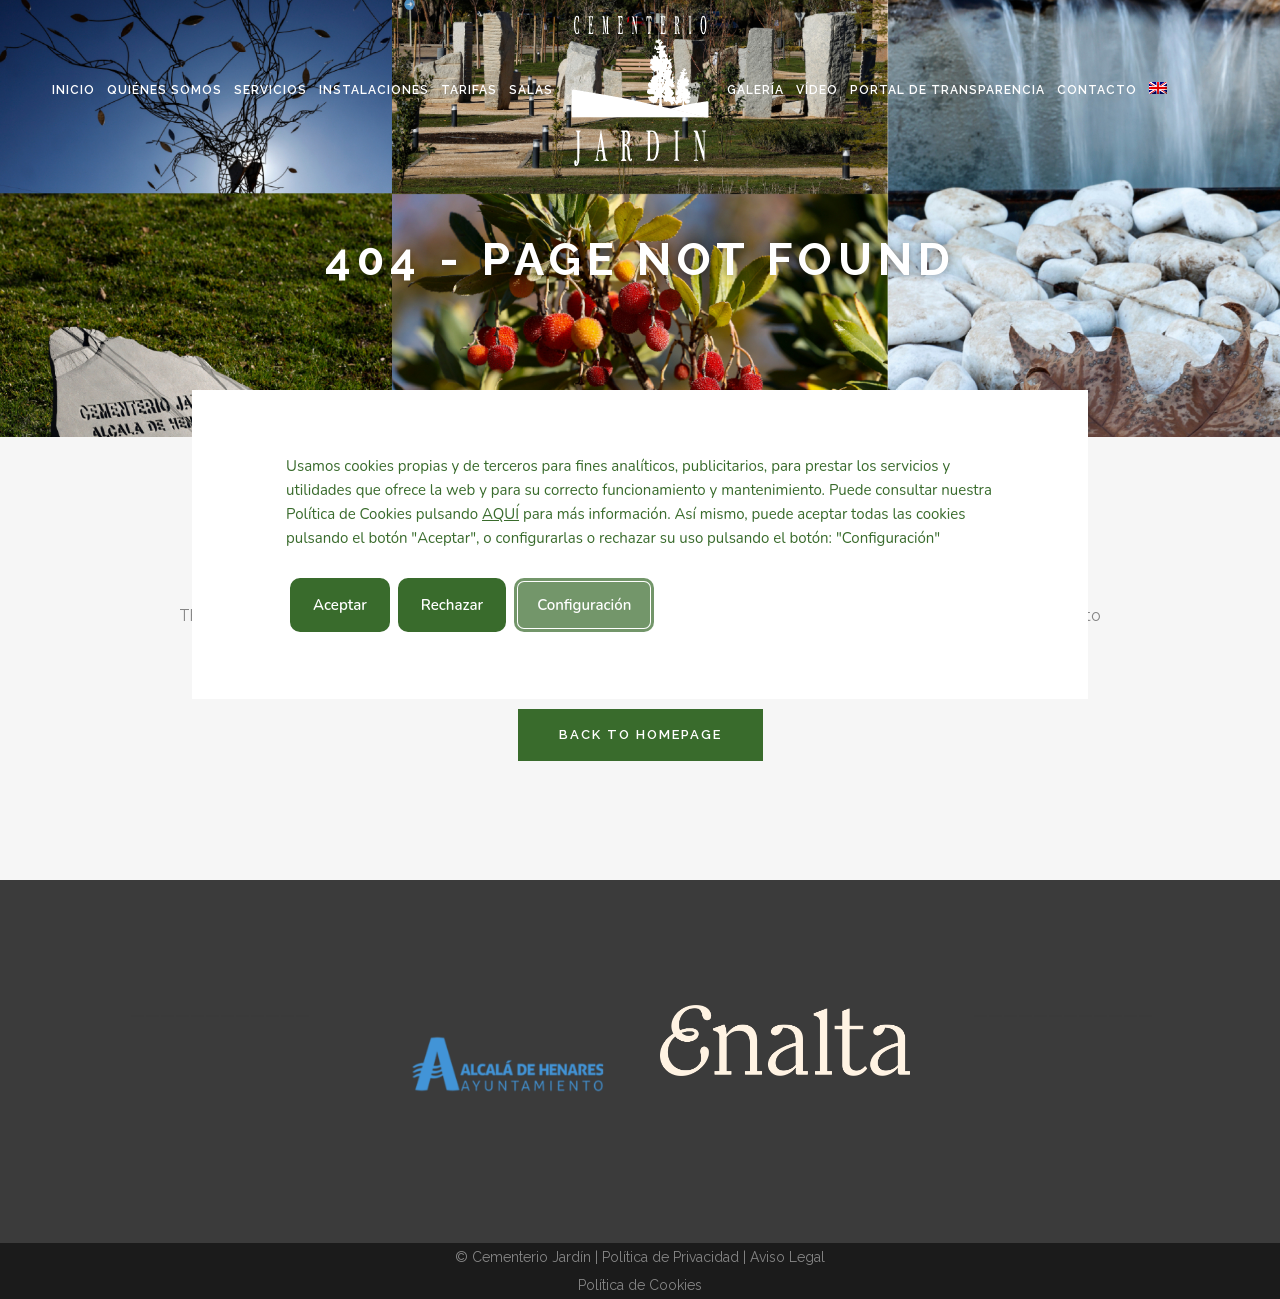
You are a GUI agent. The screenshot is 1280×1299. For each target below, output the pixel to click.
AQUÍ (500, 514)
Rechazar (452, 605)
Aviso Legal (787, 1257)
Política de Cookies (640, 1285)
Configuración (584, 605)
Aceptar (340, 605)
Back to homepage (640, 734)
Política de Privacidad (670, 1257)
